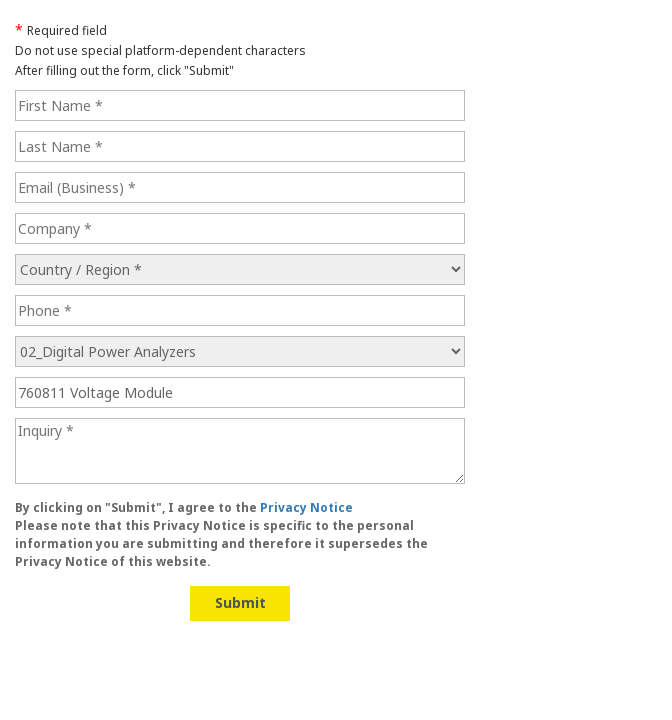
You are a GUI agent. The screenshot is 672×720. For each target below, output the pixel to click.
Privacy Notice (306, 507)
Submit (240, 602)
